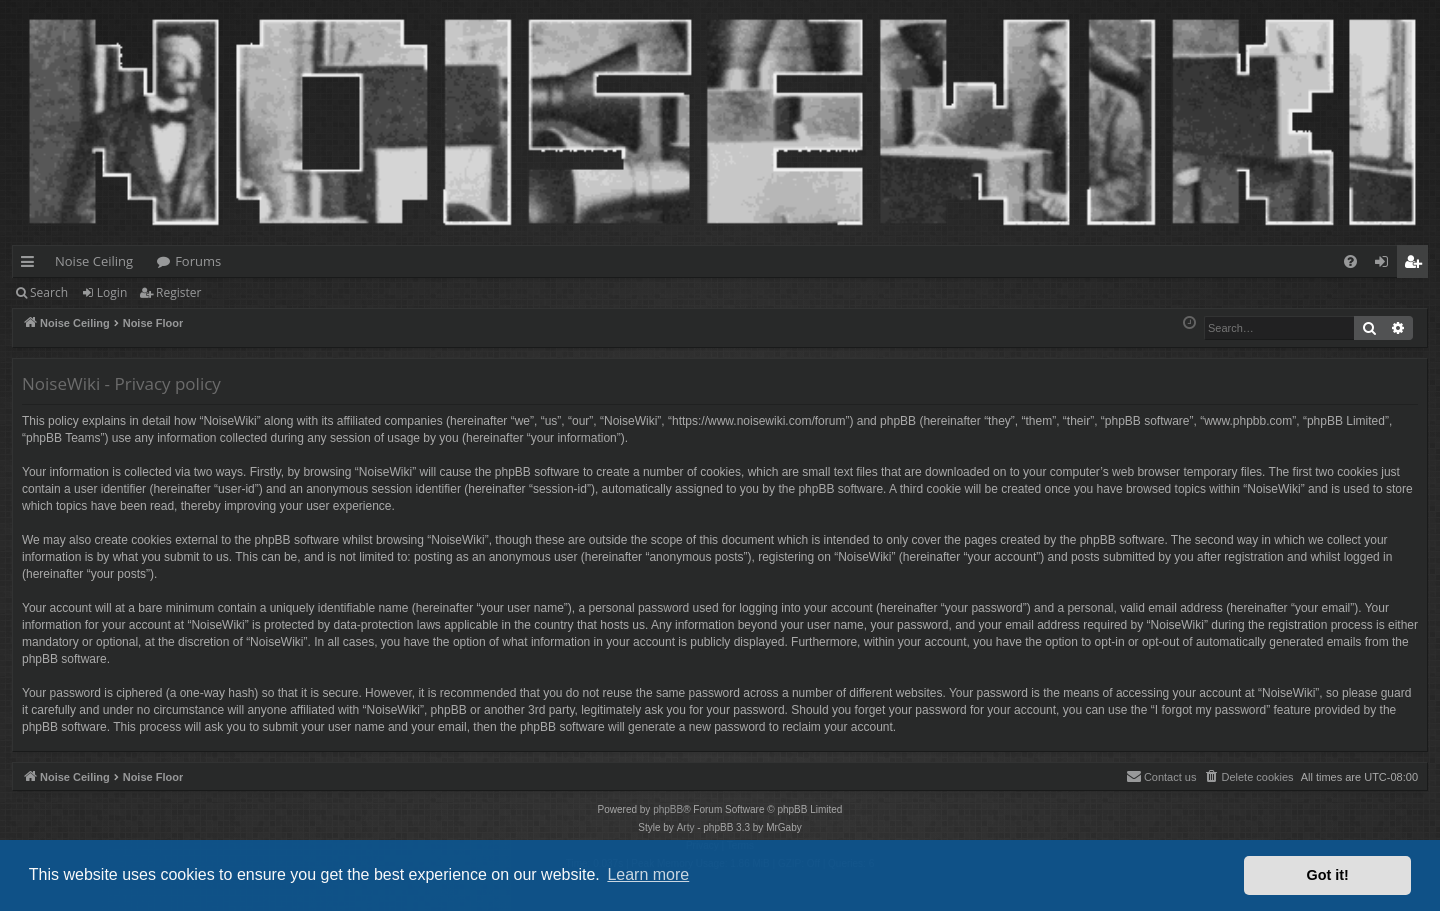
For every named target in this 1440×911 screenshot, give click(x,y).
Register (178, 292)
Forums (198, 261)
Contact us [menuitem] (1161, 776)
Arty (686, 827)
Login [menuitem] (1385, 265)
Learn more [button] (648, 874)
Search (49, 292)
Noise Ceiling (94, 261)
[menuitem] (1350, 261)
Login (112, 292)
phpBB (668, 809)
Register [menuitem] (1417, 265)
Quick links (31, 265)
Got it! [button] (1328, 875)
